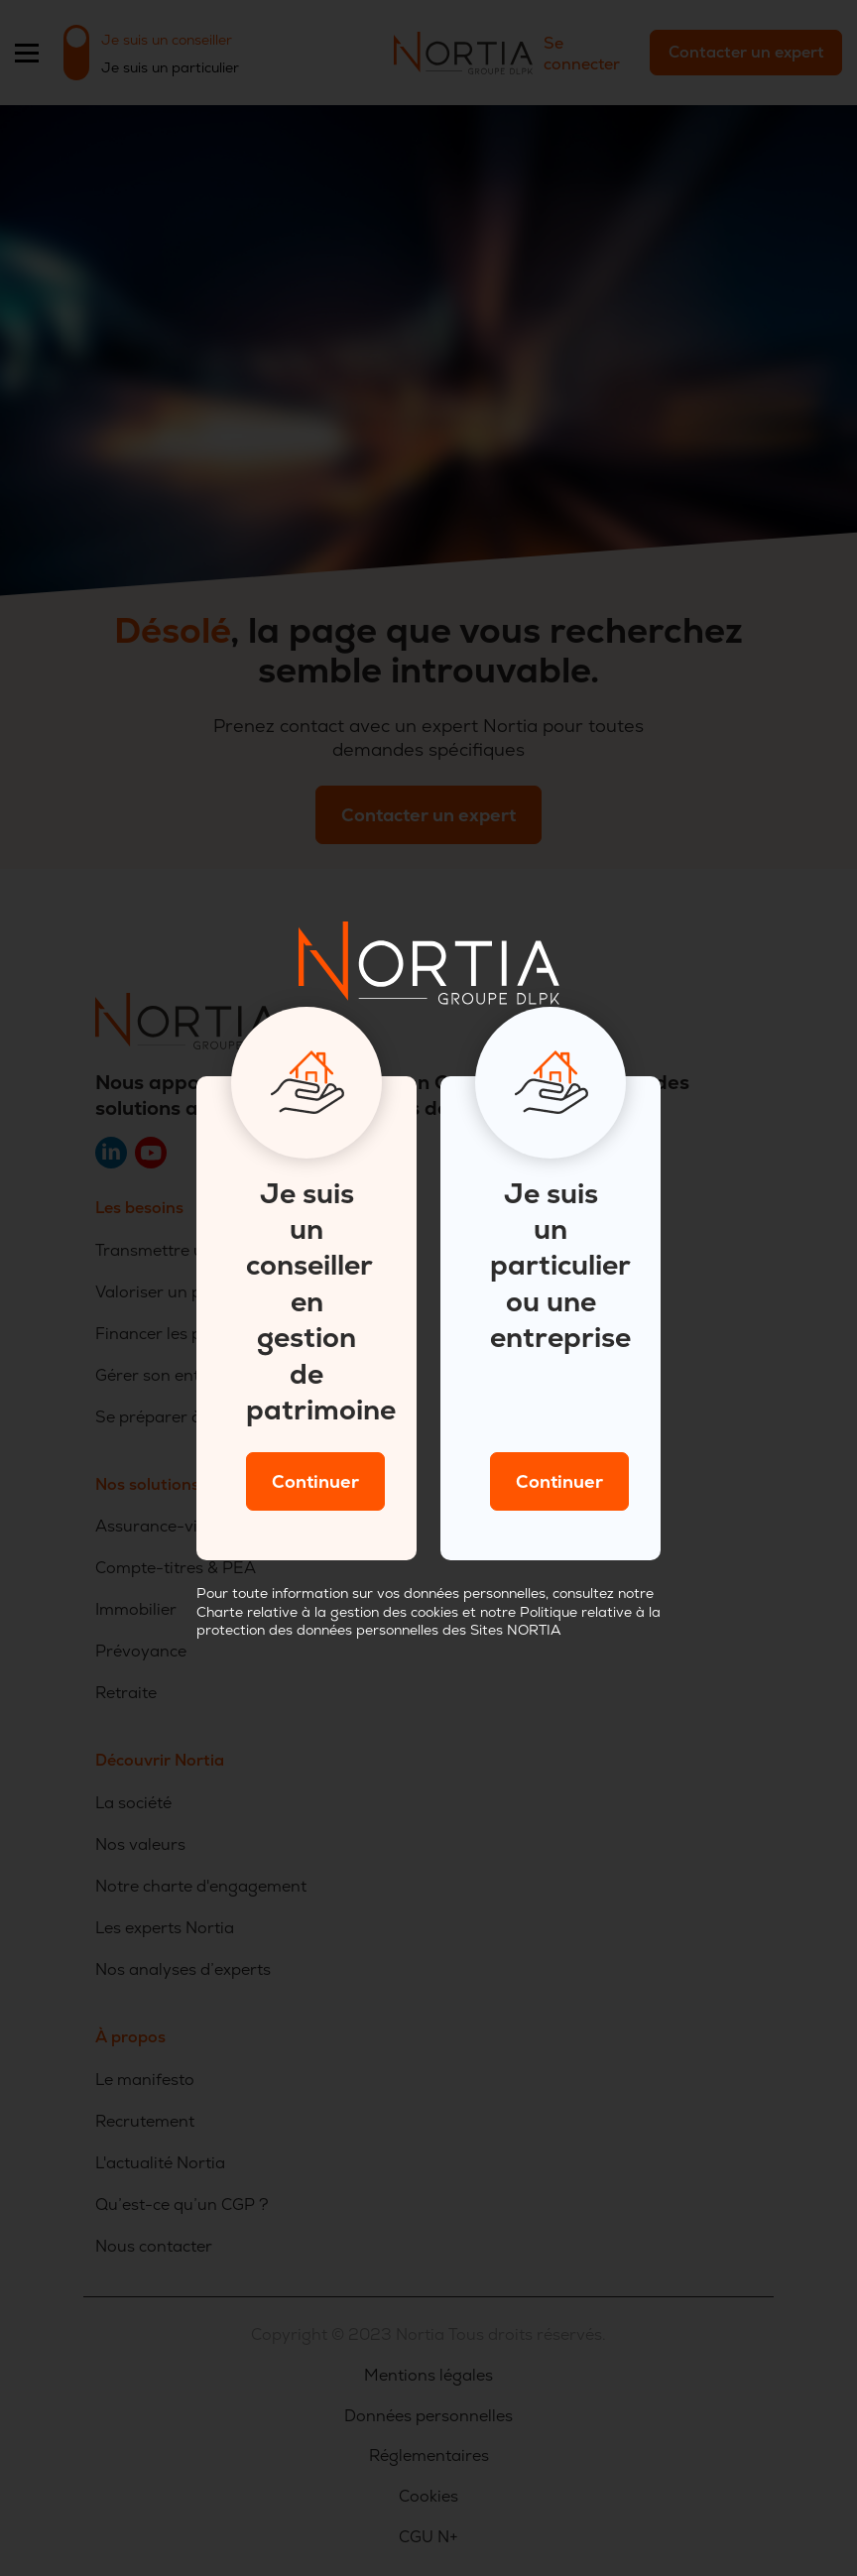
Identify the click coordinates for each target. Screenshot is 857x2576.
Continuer (559, 1481)
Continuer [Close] (315, 1481)
